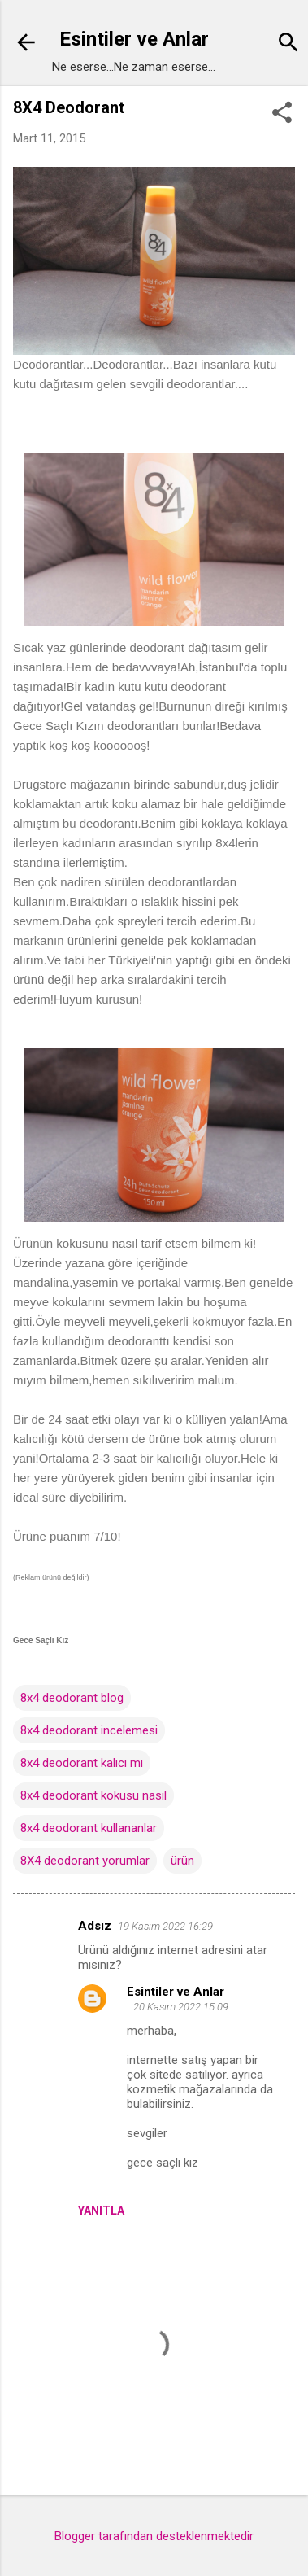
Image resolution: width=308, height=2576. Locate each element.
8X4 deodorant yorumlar (85, 1860)
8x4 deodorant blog (72, 1697)
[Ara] (288, 44)
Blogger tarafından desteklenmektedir (154, 2536)
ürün (182, 1860)
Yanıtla (101, 2210)
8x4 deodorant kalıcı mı (81, 1763)
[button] (282, 114)
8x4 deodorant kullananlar (88, 1828)
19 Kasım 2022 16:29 (165, 1926)
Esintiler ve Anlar (134, 39)
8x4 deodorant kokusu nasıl (93, 1795)
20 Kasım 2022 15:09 (180, 2007)
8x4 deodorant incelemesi (89, 1730)
